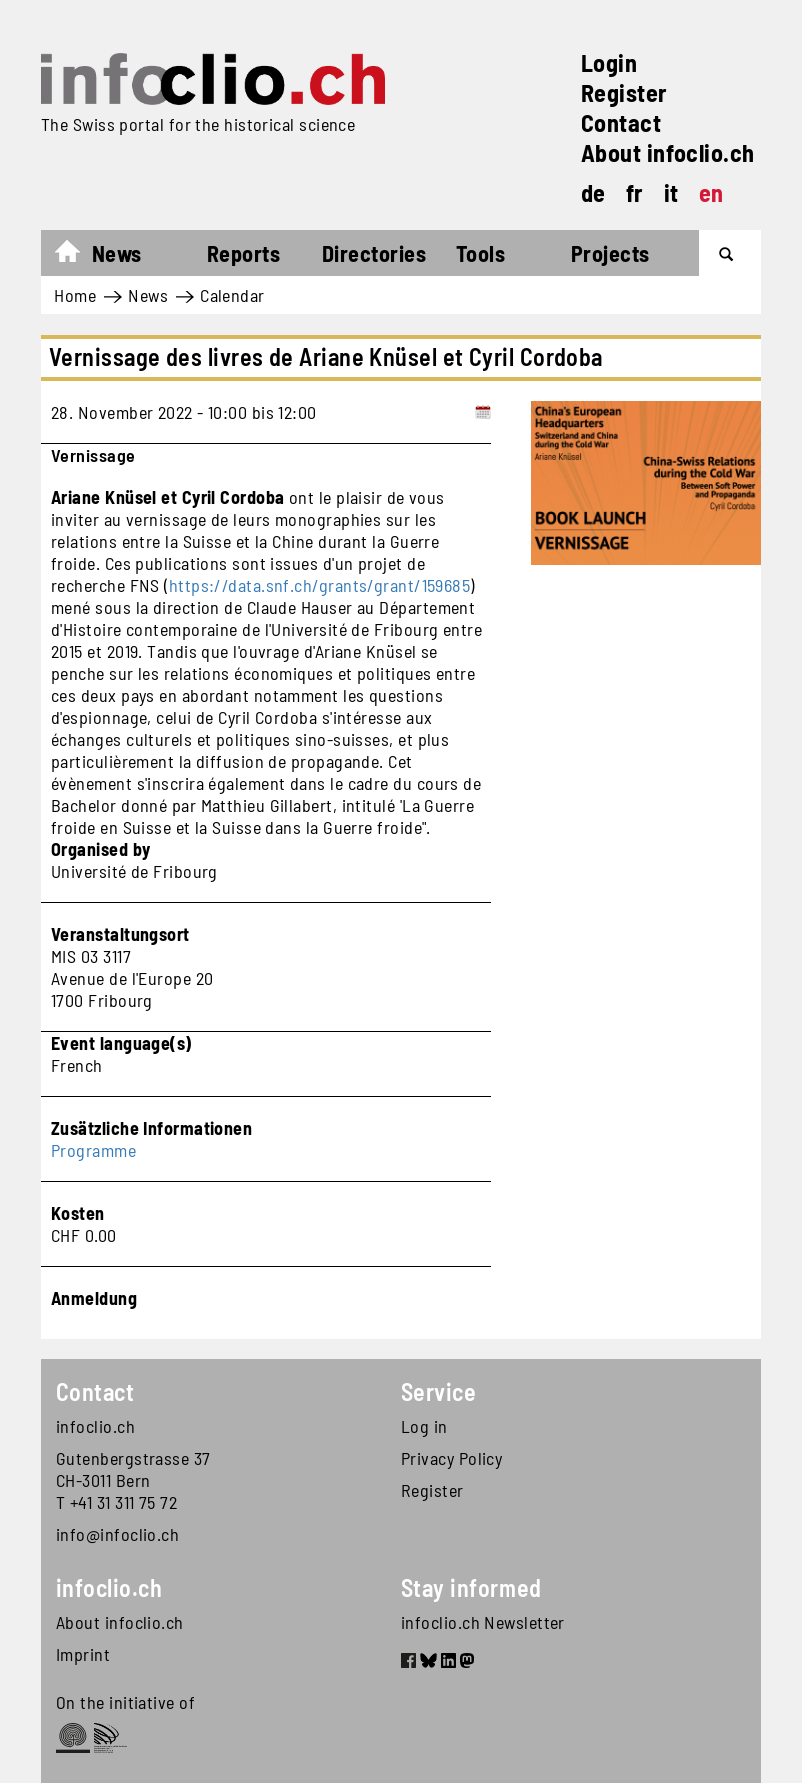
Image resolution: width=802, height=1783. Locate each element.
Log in (424, 1426)
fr (635, 192)
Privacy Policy (451, 1458)
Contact (621, 122)
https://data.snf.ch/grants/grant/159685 (320, 585)
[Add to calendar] (483, 412)
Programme (93, 1150)
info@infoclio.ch (117, 1534)
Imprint (83, 1654)
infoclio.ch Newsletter (483, 1622)
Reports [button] (243, 253)
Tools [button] (480, 253)
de (593, 192)
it (671, 192)
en (711, 192)
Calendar (232, 295)
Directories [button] (374, 253)
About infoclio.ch (668, 152)
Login (609, 62)
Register (624, 92)
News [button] (117, 253)
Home (77, 256)
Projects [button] (610, 253)
